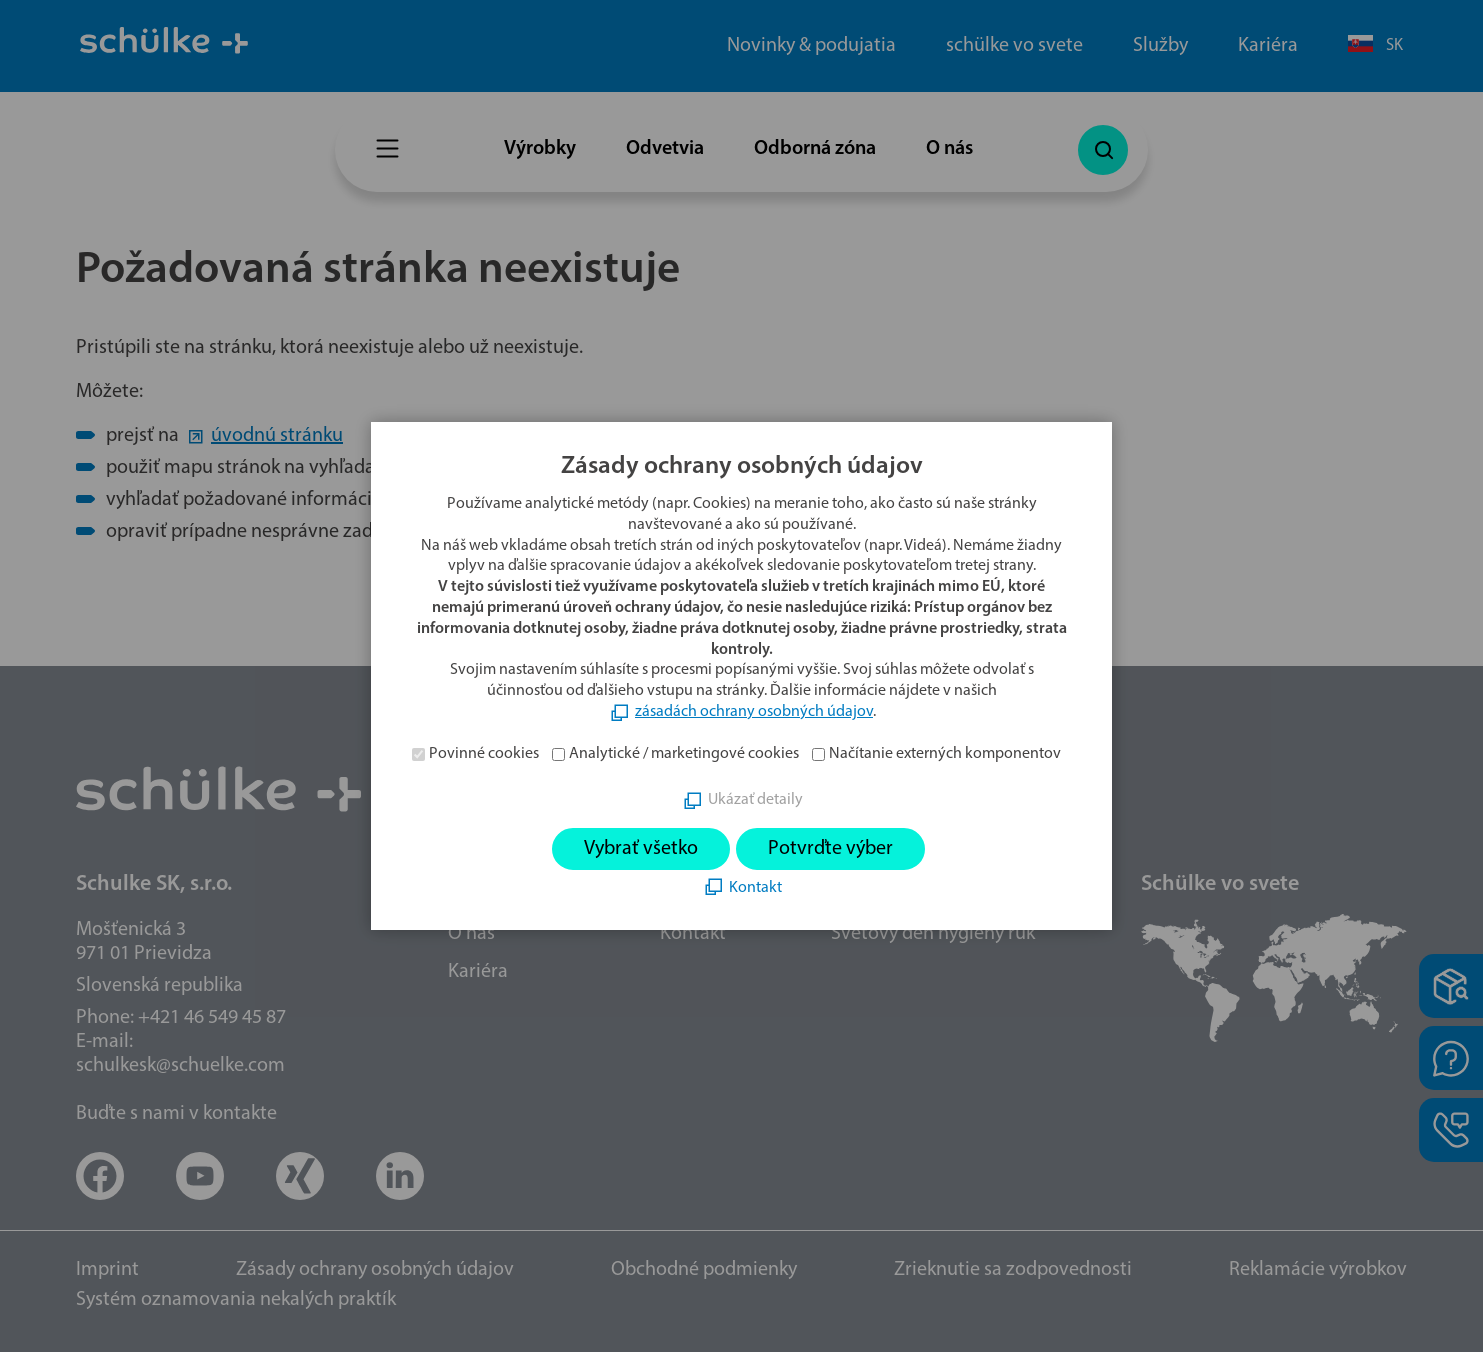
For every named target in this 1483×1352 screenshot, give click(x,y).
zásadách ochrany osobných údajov (754, 712)
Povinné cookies (484, 754)
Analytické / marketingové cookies (684, 754)
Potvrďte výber (830, 849)
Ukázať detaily (755, 800)
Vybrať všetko (641, 849)
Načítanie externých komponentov (945, 754)
